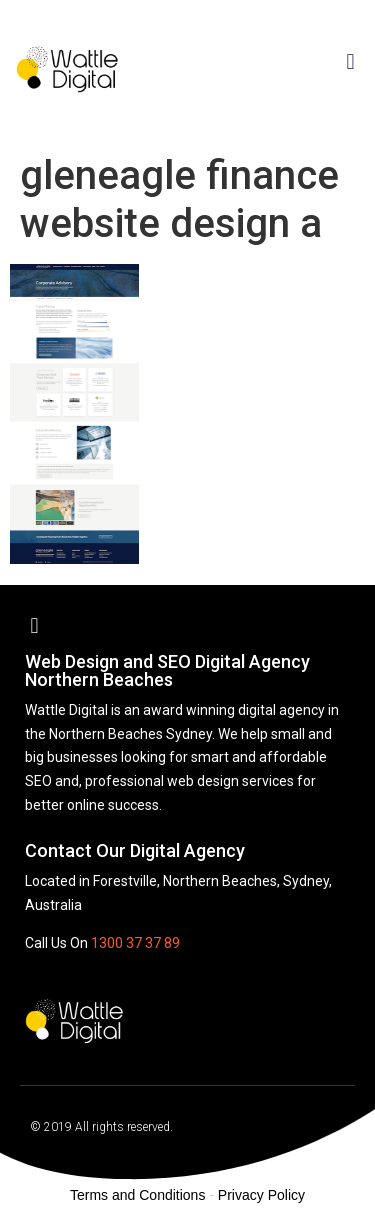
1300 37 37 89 (135, 943)
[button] (350, 61)
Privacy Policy (261, 1195)
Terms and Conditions (137, 1195)
